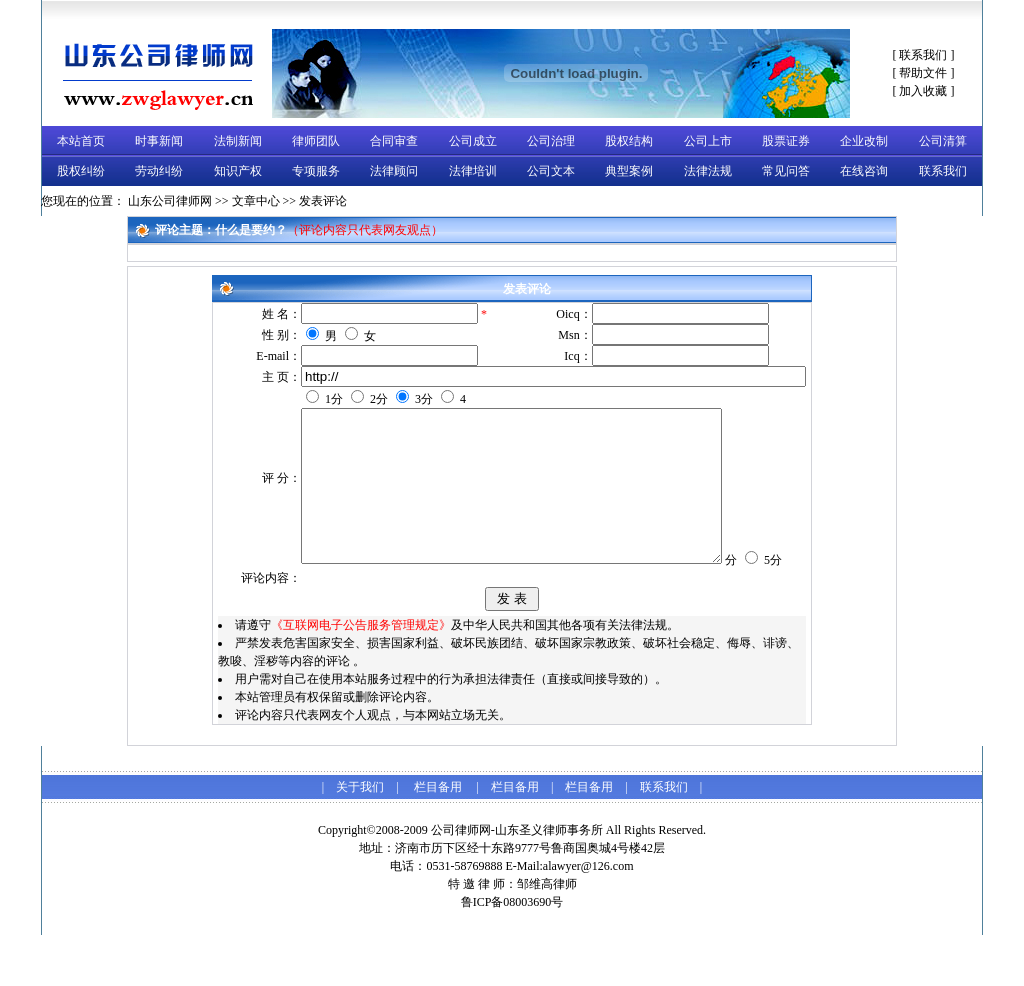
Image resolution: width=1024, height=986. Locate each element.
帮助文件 (923, 73)
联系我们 (923, 55)
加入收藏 (923, 91)
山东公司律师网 (170, 201)
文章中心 (256, 201)
